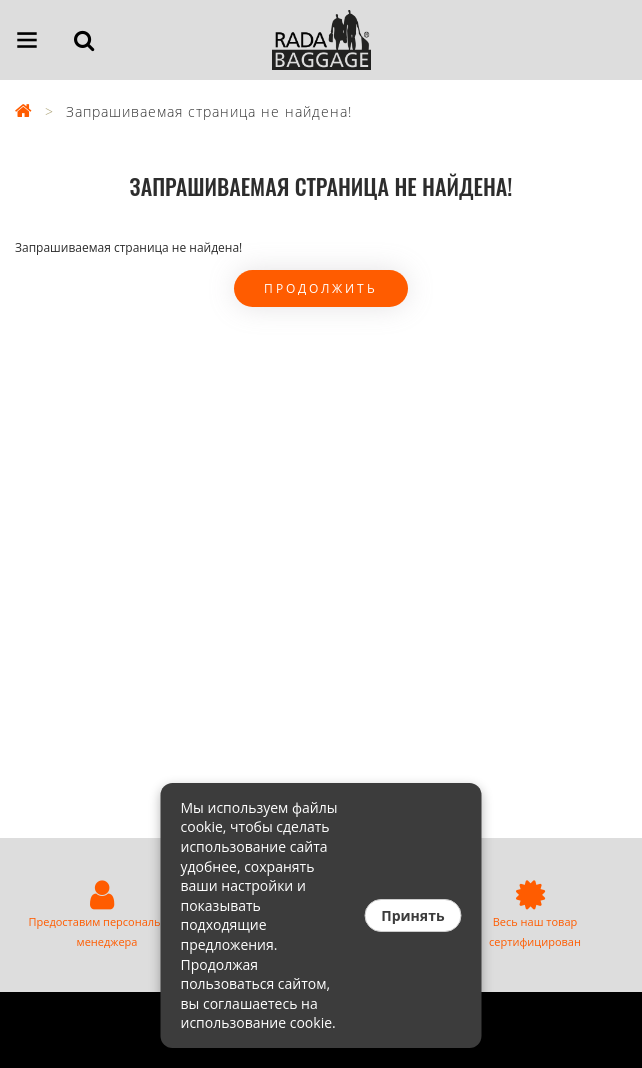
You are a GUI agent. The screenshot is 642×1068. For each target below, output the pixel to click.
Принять (412, 915)
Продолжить (321, 288)
